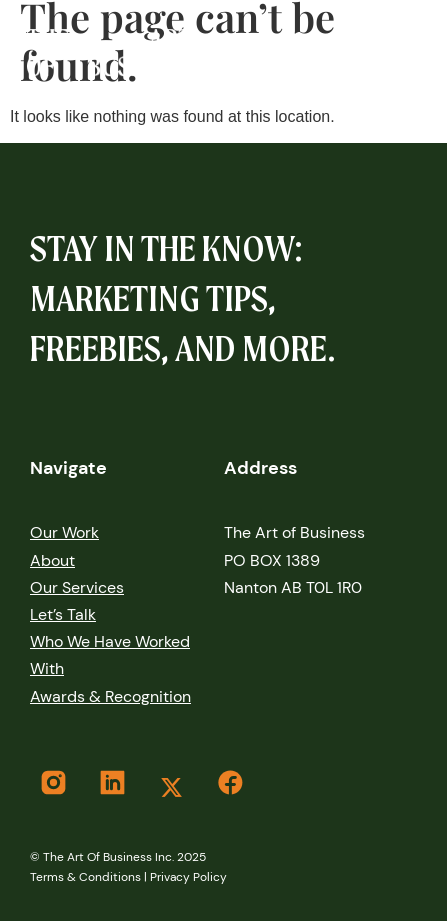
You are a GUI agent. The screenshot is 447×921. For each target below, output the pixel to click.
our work (64, 532)
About (52, 560)
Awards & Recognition (110, 696)
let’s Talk (63, 614)
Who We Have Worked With (110, 655)
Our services (77, 587)
